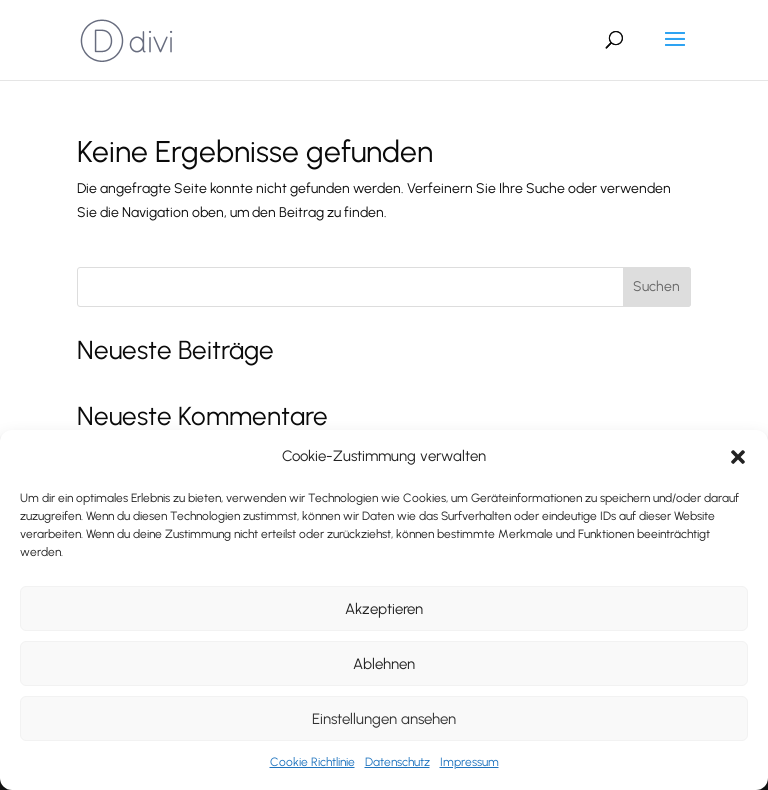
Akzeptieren (384, 609)
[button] (738, 457)
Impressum (469, 762)
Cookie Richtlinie (312, 762)
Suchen (656, 286)
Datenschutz (397, 762)
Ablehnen (384, 664)
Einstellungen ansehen (384, 719)
